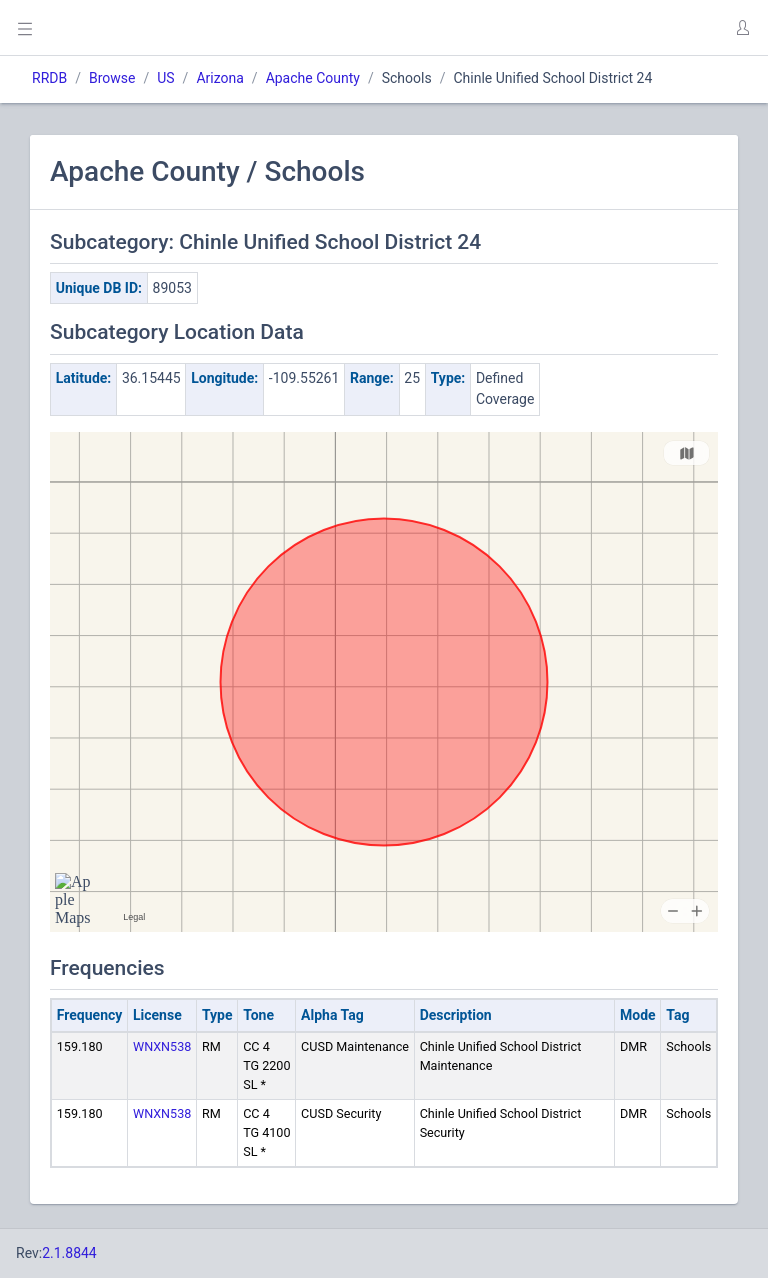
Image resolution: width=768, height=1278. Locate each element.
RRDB (49, 78)
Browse (112, 78)
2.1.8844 (69, 1253)
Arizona (219, 78)
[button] (742, 28)
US (165, 78)
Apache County (313, 78)
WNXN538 (162, 1046)
